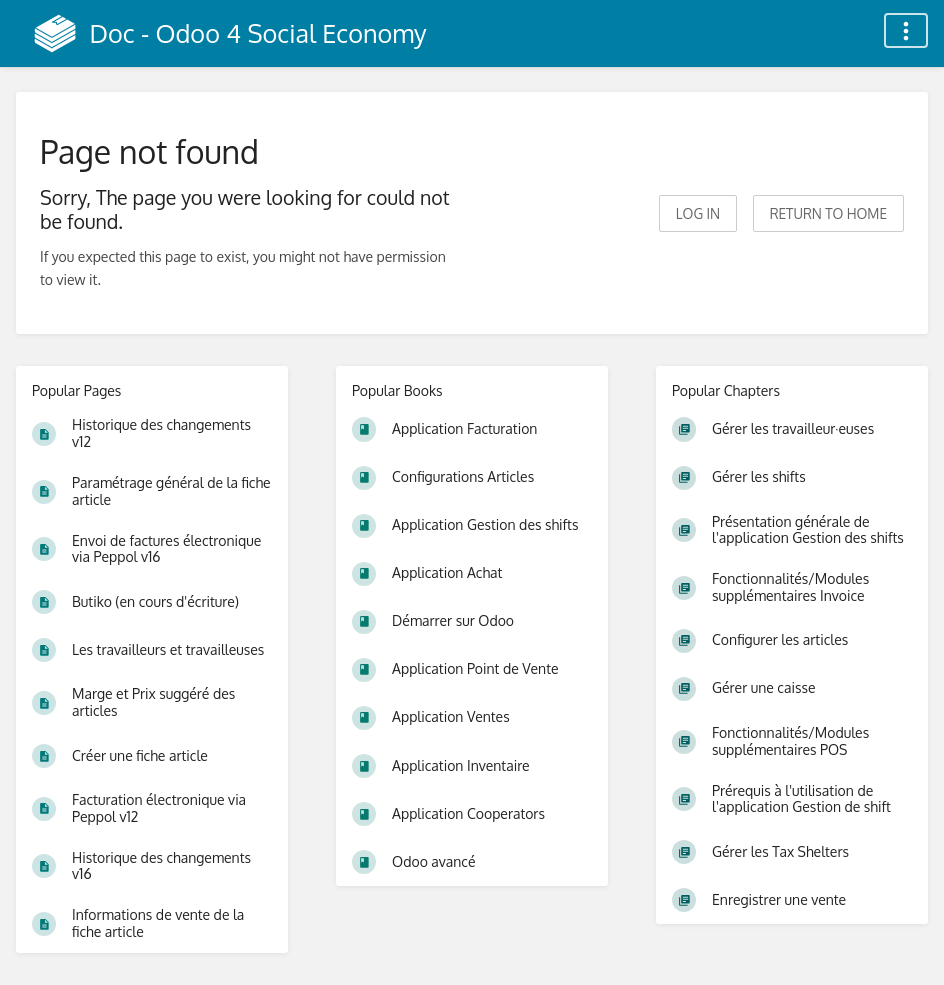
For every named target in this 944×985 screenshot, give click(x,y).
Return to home (828, 213)
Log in (698, 213)
